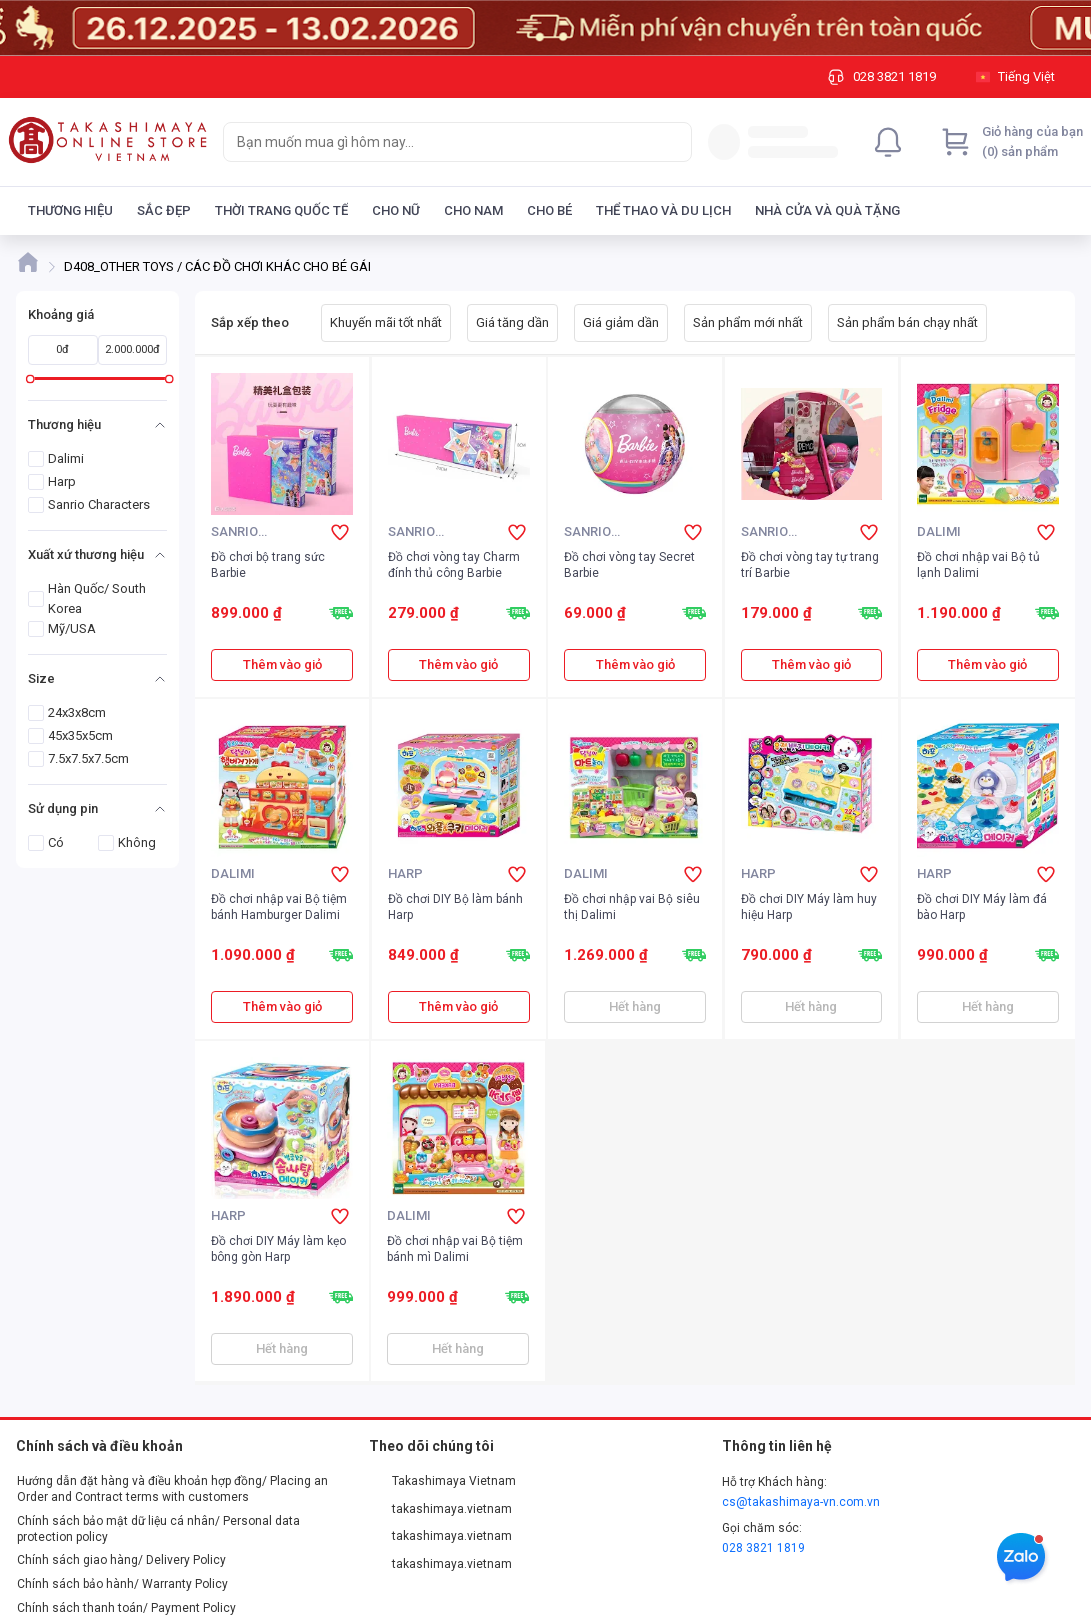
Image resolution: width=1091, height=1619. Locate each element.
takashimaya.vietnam (441, 1509)
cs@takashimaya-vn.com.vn (801, 1502)
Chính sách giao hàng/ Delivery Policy (121, 1560)
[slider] (30, 378)
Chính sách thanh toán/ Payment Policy (126, 1608)
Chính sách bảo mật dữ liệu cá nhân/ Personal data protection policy (158, 1529)
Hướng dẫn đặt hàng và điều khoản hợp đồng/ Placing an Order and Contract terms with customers (172, 1489)
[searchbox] (439, 142)
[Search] (672, 142)
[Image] (545, 28)
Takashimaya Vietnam (443, 1481)
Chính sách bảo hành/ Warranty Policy (122, 1584)
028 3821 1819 (763, 1548)
